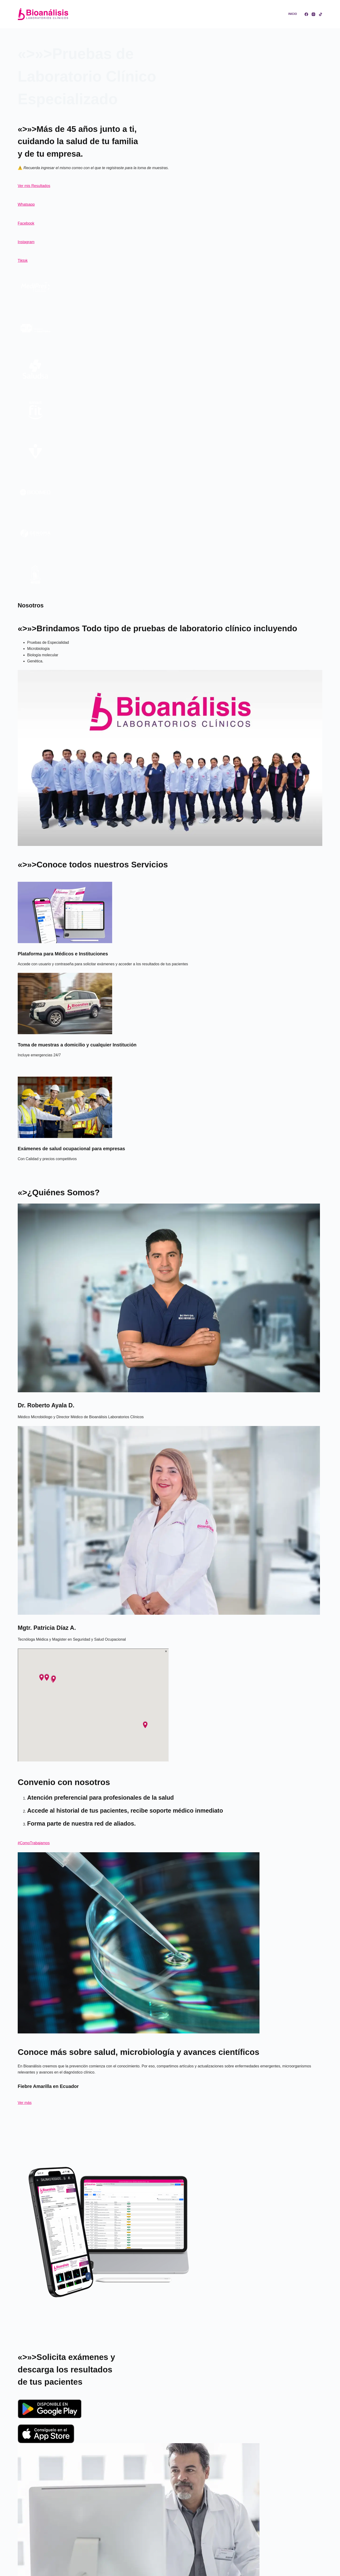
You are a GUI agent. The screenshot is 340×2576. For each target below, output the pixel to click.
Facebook (26, 223)
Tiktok (23, 261)
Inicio (292, 14)
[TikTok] (320, 14)
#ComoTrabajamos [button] (34, 1843)
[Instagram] (313, 14)
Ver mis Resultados (34, 186)
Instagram (26, 242)
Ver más (25, 2103)
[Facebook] (306, 14)
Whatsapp (26, 204)
